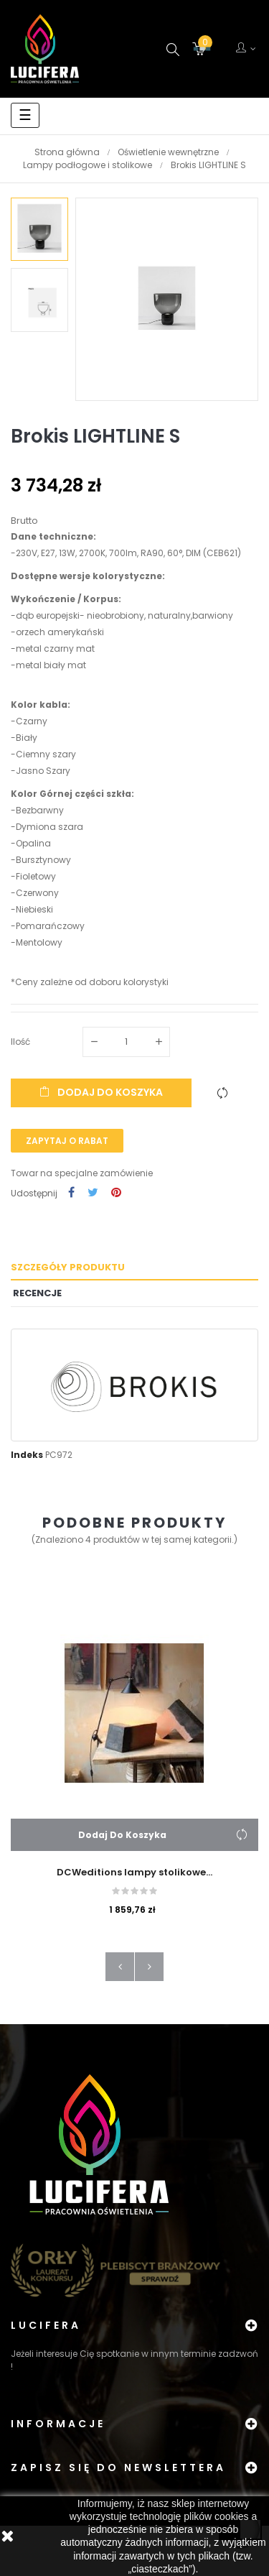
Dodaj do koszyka (101, 1092)
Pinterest (116, 1193)
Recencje (37, 1293)
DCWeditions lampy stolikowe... (134, 1872)
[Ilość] (126, 1042)
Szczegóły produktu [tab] (68, 1267)
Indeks (27, 1455)
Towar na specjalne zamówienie (82, 1173)
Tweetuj (93, 1193)
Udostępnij (71, 1193)
